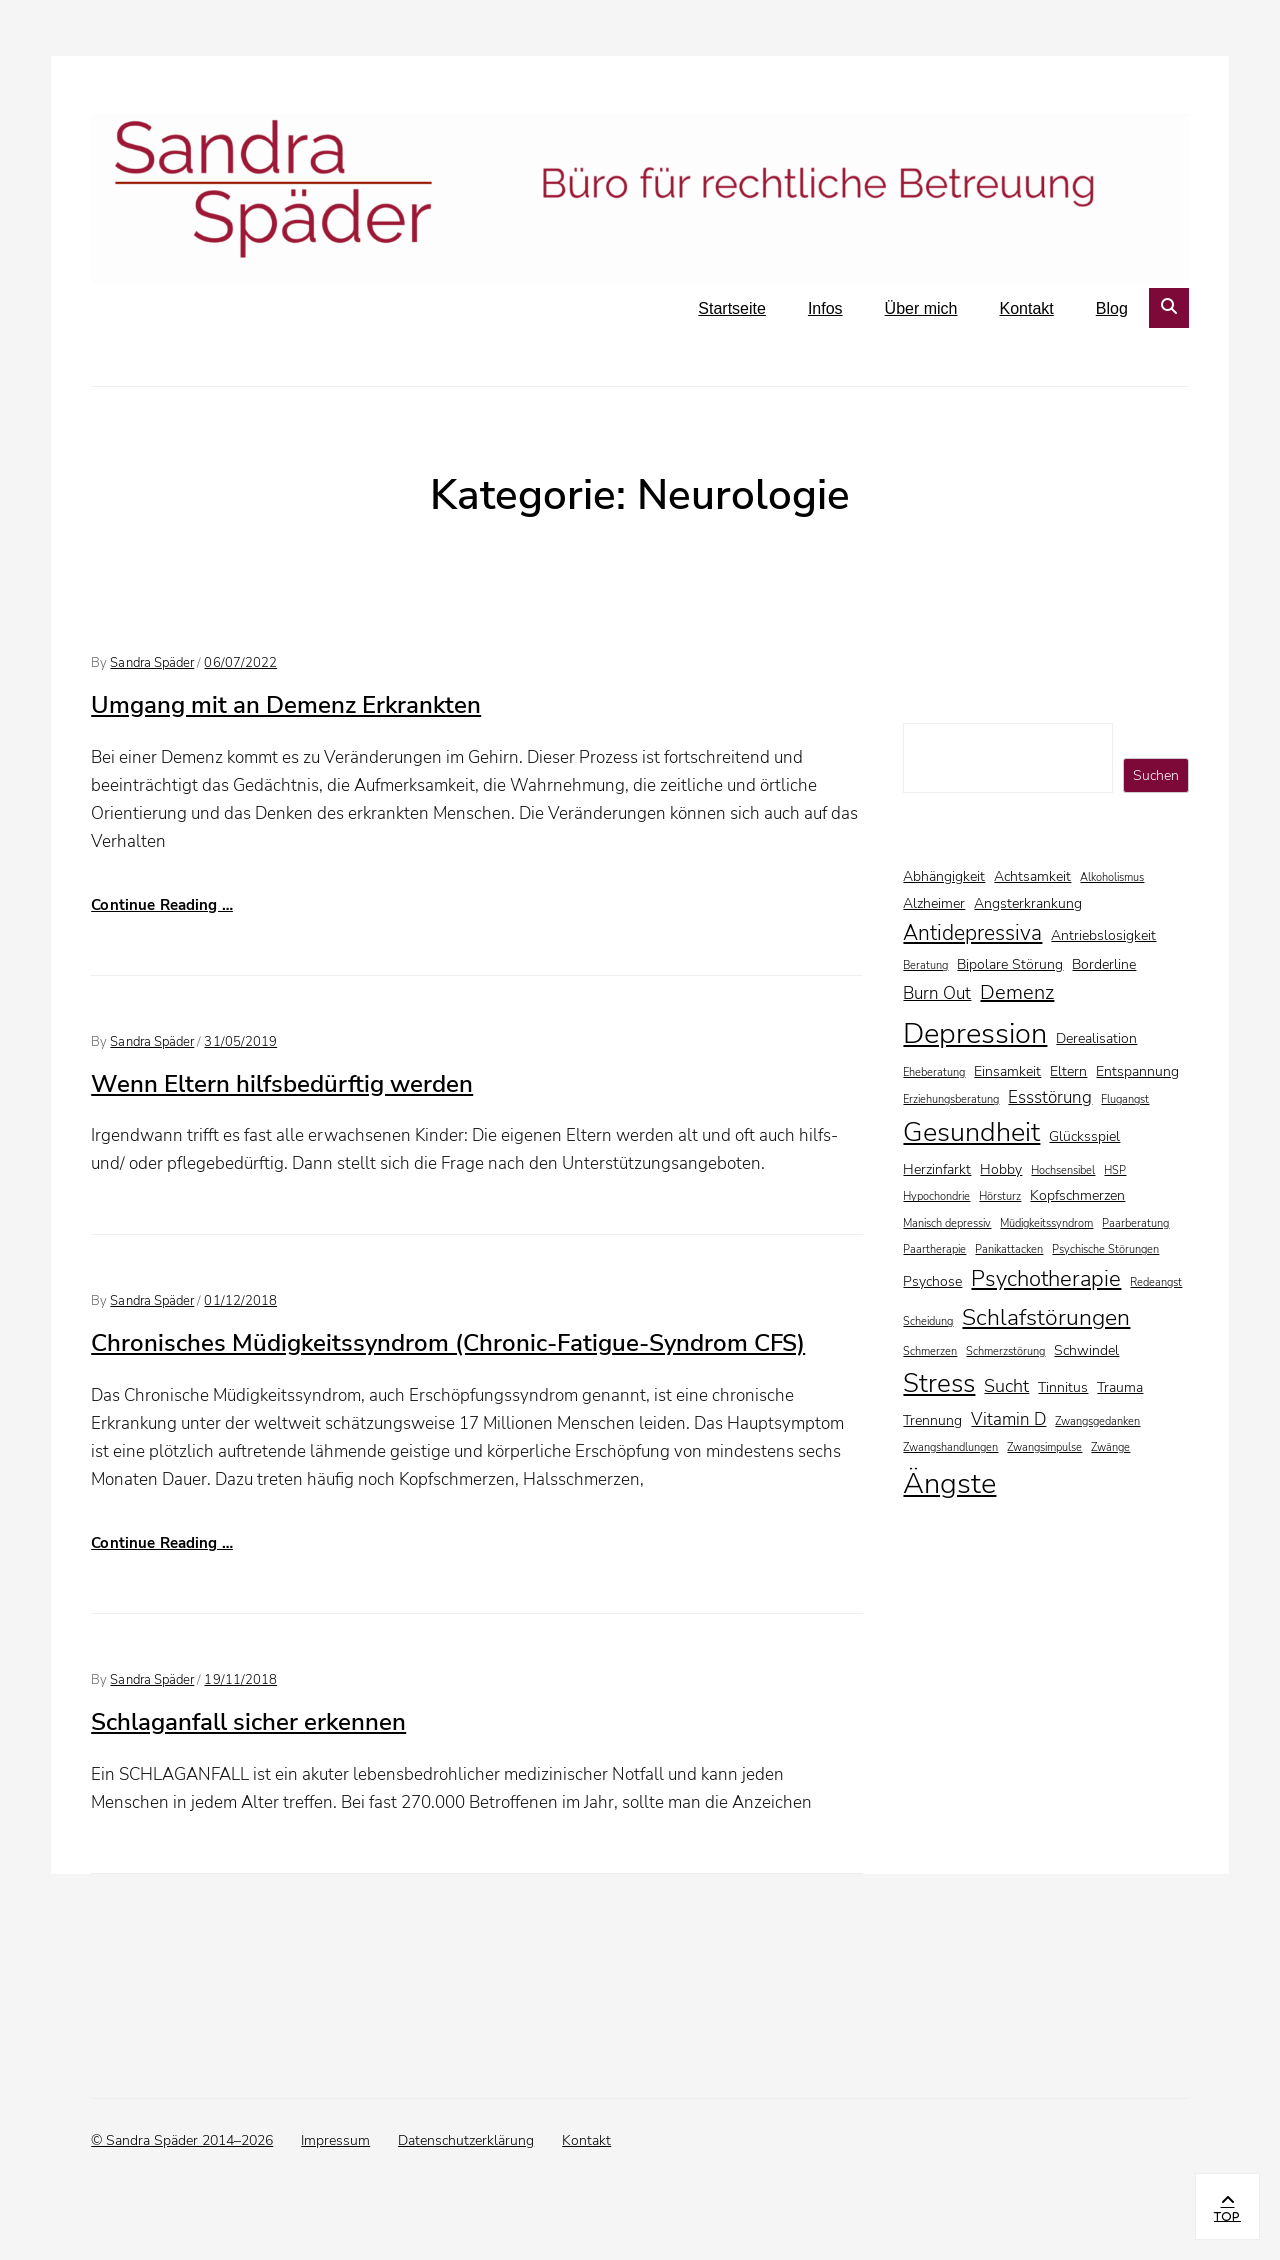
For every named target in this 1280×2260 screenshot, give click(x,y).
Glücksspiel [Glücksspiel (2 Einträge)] (1084, 1136)
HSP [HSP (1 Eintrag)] (1115, 1170)
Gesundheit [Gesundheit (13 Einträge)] (971, 1132)
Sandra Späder (152, 663)
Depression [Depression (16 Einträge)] (975, 1033)
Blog (1112, 308)
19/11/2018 (240, 1680)
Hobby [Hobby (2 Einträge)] (1001, 1169)
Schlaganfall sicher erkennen (248, 1722)
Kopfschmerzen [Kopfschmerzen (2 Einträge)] (1077, 1195)
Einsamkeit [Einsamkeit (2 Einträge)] (1007, 1071)
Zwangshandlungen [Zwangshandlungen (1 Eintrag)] (950, 1447)
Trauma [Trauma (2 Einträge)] (1120, 1387)
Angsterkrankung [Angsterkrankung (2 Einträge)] (1028, 903)
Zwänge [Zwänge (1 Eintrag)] (1110, 1447)
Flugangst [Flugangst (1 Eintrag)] (1125, 1099)
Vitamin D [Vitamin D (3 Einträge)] (1008, 1419)
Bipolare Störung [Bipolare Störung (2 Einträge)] (1010, 964)
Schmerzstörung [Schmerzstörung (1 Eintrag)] (1005, 1351)
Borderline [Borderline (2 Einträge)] (1104, 964)
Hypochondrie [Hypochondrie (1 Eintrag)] (936, 1196)
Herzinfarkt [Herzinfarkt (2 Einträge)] (937, 1169)
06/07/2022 (240, 663)
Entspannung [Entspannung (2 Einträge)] (1137, 1071)
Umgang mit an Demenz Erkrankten (286, 705)
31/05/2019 (240, 1042)
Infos (825, 308)
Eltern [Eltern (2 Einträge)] (1068, 1071)
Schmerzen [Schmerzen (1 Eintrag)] (930, 1351)
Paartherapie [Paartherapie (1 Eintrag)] (934, 1249)
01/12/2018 (240, 1301)
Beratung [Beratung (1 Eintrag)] (925, 965)
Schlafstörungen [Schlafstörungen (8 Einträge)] (1046, 1317)
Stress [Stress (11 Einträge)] (939, 1383)
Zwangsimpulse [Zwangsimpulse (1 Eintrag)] (1044, 1447)
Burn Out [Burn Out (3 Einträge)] (937, 993)
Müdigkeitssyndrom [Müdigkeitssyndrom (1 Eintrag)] (1046, 1223)
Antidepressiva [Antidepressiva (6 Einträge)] (972, 933)
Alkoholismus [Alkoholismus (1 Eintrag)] (1112, 877)
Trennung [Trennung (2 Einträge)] (932, 1420)
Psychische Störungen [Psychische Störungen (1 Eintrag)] (1105, 1249)
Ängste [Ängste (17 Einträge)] (949, 1483)
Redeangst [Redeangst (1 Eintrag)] (1156, 1282)
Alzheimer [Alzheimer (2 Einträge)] (934, 903)
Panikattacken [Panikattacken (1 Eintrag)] (1009, 1249)
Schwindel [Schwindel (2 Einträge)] (1086, 1350)
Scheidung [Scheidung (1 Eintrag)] (928, 1321)
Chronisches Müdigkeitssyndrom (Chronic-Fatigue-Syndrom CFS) (448, 1343)
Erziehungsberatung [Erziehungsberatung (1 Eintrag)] (951, 1099)
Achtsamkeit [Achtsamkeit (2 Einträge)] (1032, 876)
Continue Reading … (162, 905)
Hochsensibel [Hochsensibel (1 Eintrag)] (1063, 1170)
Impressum (335, 2140)
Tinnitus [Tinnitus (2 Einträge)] (1063, 1387)
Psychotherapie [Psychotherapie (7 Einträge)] (1046, 1278)
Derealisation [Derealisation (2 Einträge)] (1096, 1038)
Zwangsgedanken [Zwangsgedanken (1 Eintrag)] (1097, 1421)
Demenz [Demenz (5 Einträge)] (1017, 992)
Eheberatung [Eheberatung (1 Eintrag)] (934, 1072)
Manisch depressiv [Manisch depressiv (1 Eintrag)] (947, 1223)
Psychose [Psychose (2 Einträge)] (932, 1281)
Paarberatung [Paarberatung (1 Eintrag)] (1135, 1223)
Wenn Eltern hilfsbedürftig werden (282, 1084)
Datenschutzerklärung (466, 2140)
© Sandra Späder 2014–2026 (182, 2140)
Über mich (921, 308)
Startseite (732, 308)
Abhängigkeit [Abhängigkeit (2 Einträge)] (944, 876)
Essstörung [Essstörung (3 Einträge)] (1050, 1097)
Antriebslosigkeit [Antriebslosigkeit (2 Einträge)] (1103, 935)
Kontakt (1027, 308)
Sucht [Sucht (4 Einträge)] (1006, 1386)
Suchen (1156, 775)
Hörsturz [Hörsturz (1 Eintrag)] (1000, 1196)
